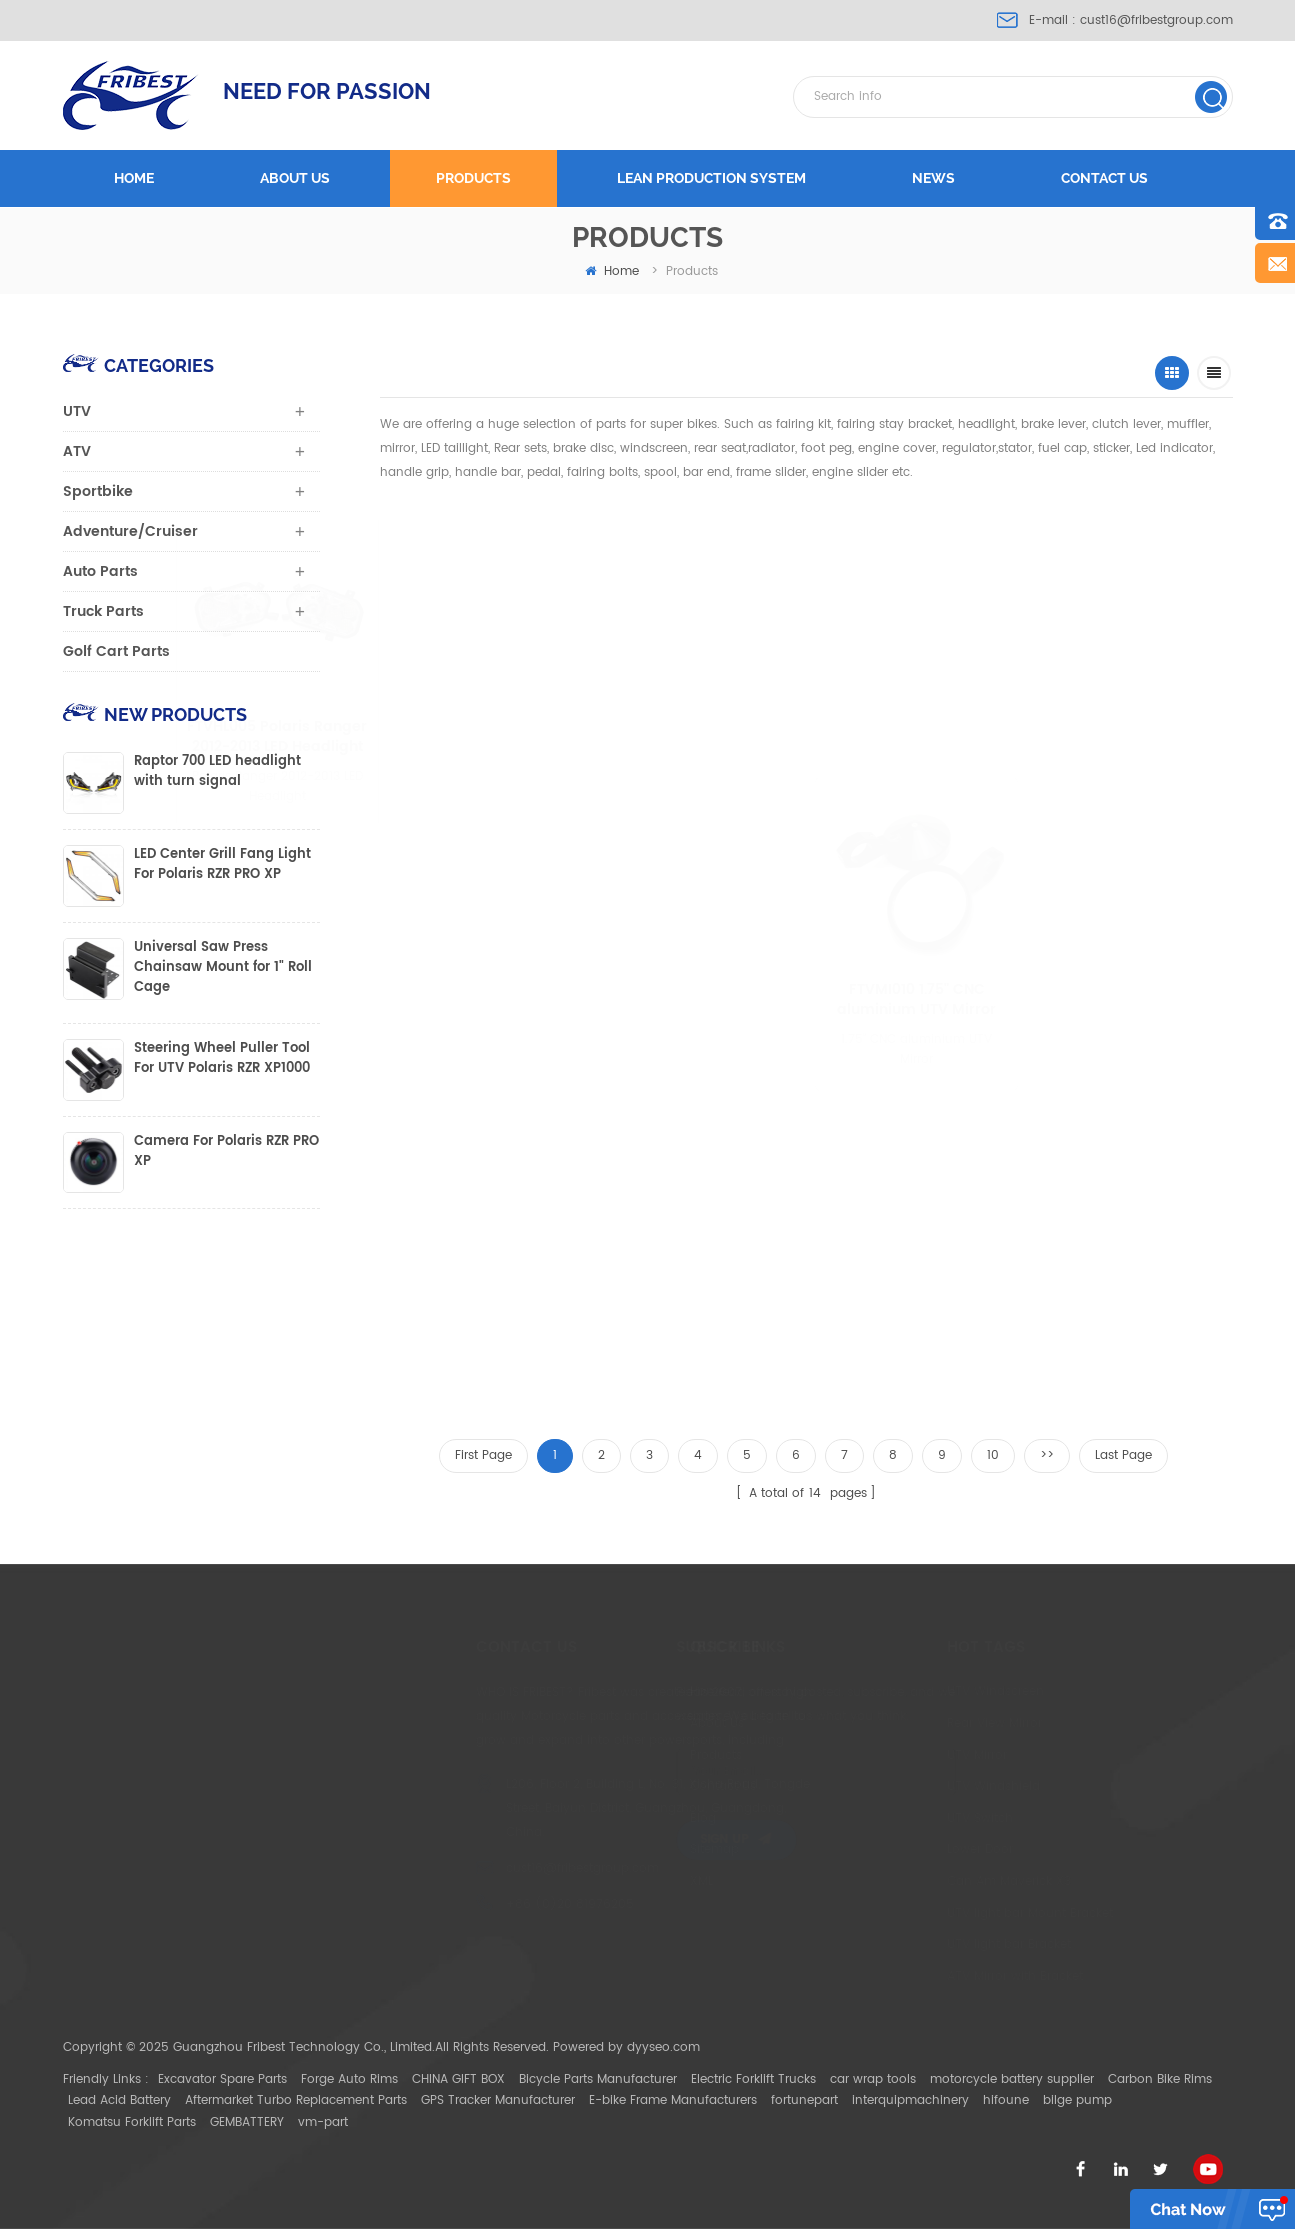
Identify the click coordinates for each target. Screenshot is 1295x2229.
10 (993, 1455)
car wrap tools (873, 2079)
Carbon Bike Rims (1160, 2079)
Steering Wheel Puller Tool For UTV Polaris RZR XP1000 (222, 1059)
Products (473, 178)
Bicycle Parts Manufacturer (598, 2079)
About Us (643, 1723)
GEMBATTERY (247, 2122)
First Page (483, 1455)
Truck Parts (103, 611)
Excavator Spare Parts (222, 2079)
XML (627, 1881)
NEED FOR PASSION (327, 91)
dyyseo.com (663, 2047)
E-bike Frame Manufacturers (673, 2100)
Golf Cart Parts (116, 651)
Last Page (1123, 1455)
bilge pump (1077, 2100)
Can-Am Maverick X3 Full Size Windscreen (1090, 676)
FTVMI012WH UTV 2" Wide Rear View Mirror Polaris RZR (892, 737)
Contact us (1104, 178)
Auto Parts (100, 571)
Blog (629, 1818)
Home (134, 178)
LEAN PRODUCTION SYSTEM (711, 178)
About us (295, 178)
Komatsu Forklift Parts (132, 2122)
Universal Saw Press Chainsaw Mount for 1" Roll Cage (223, 968)
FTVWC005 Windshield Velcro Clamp (305, 1323)
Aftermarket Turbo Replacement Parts (296, 2100)
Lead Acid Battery (119, 2100)
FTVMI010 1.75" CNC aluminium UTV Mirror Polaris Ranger (991, 1000)
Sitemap (640, 1849)
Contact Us (649, 1786)
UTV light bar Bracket (918, 1944)
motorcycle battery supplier (1012, 2079)
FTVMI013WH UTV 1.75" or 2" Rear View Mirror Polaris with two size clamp (491, 1323)
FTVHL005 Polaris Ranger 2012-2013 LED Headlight (483, 737)
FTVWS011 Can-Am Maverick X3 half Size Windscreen (689, 676)
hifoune (1006, 2100)
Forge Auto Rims (349, 2079)
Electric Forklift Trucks (753, 2079)
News (933, 178)
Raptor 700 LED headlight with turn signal (217, 772)
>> (1047, 1455)
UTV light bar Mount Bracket (939, 1913)
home (612, 271)
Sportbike (98, 491)
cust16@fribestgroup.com (1156, 20)
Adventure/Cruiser (130, 531)
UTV (77, 411)
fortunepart (804, 2100)
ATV (77, 451)
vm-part (323, 2122)
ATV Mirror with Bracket (924, 1976)
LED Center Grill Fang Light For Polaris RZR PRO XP (222, 865)
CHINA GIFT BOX (458, 2079)
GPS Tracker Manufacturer (498, 2100)
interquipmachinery (910, 2100)
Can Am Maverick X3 (918, 1881)
